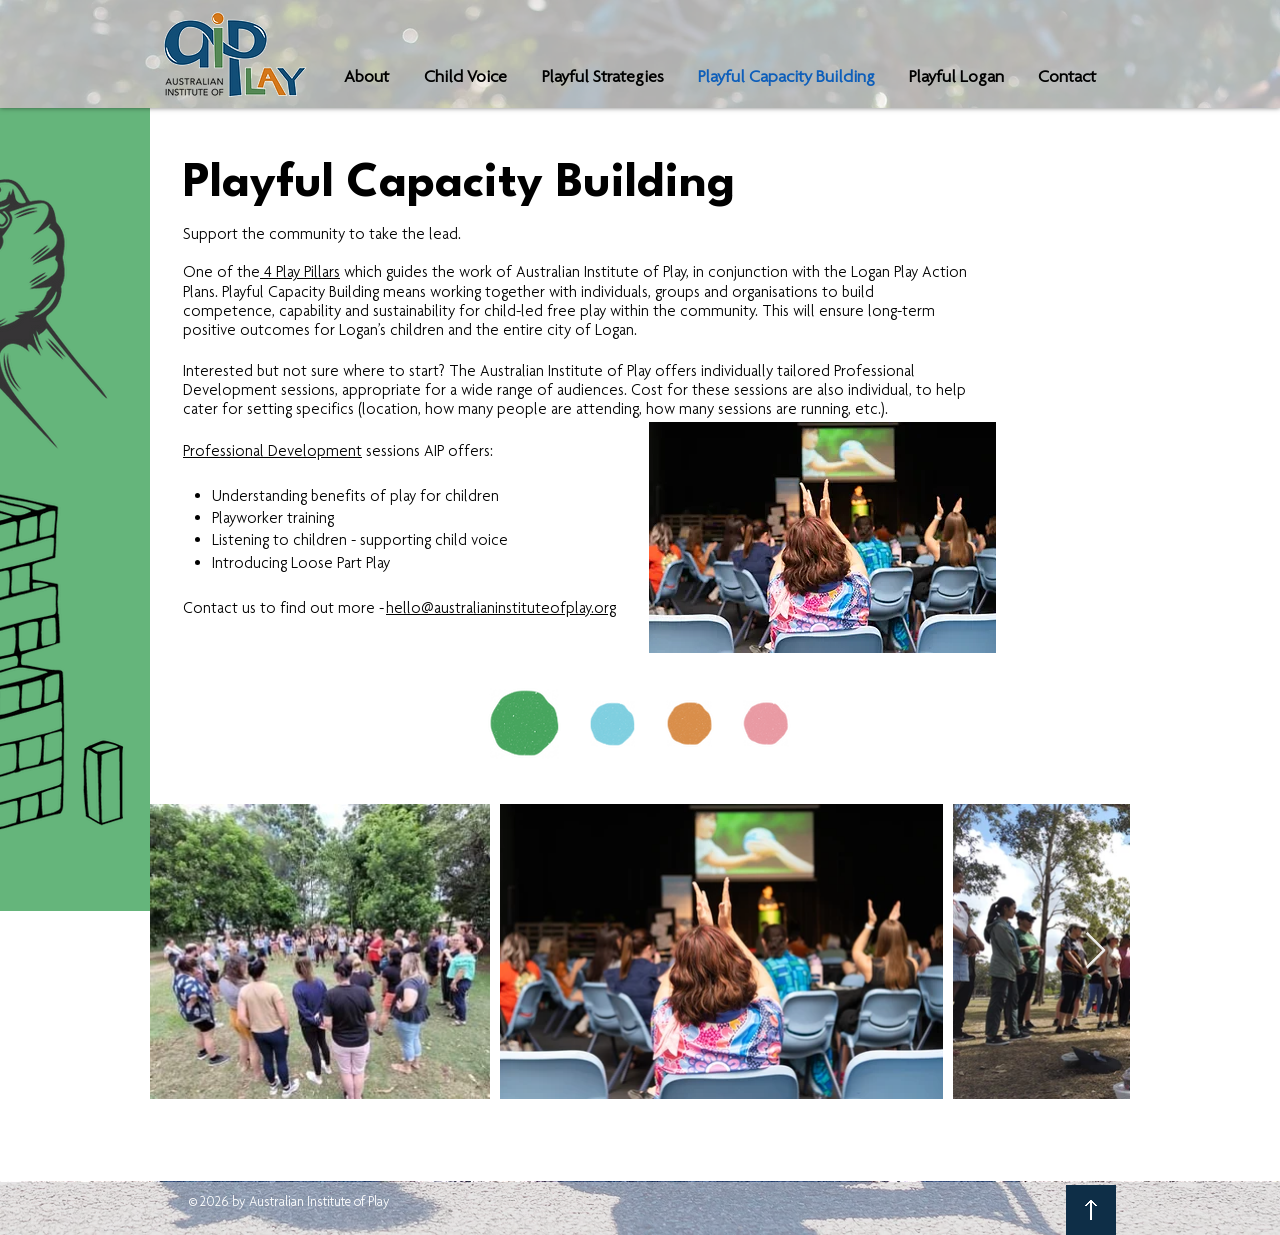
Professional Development (272, 450)
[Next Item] (1095, 951)
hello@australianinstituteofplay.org (501, 607)
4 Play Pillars (300, 271)
